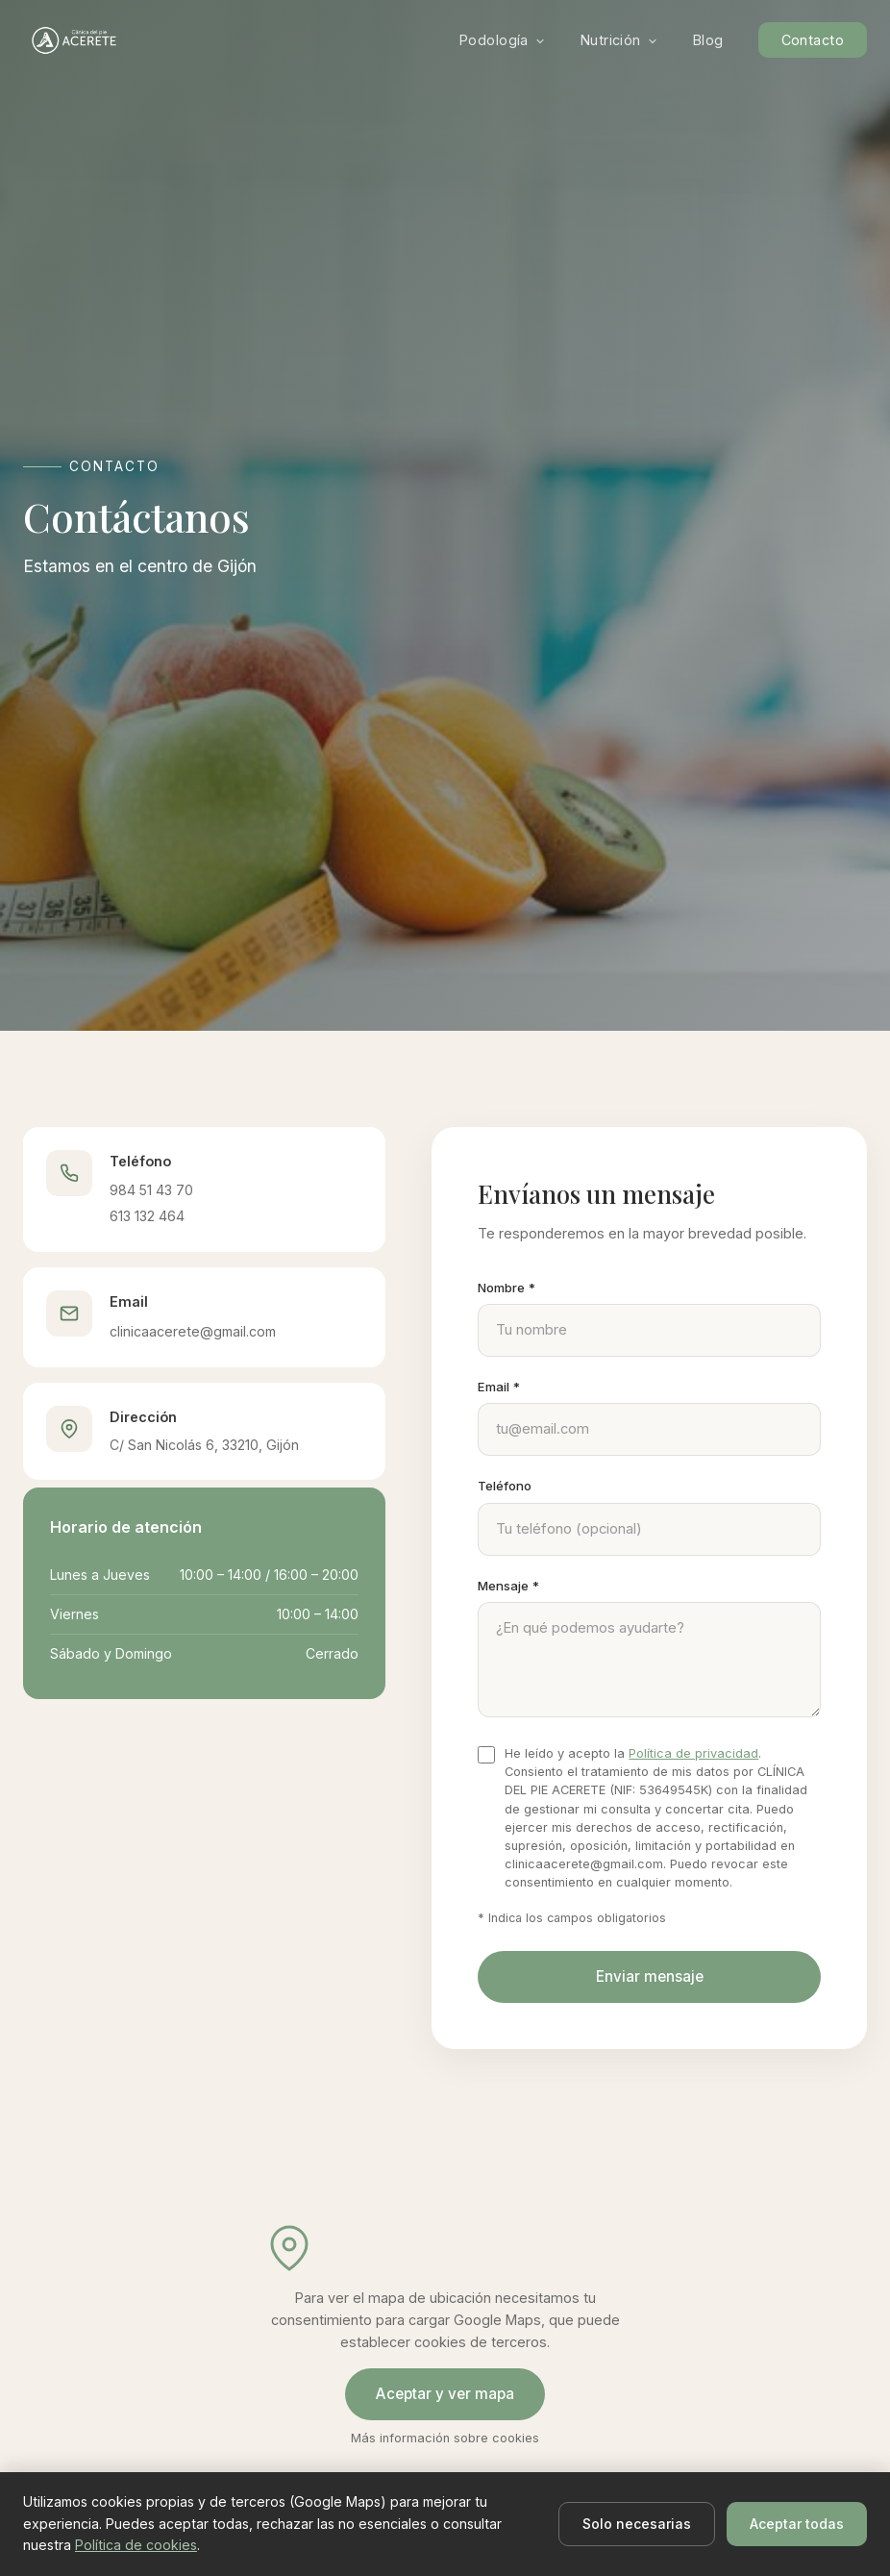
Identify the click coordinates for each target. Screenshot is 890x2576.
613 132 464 (147, 1216)
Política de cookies (136, 2545)
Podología (502, 40)
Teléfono (505, 1485)
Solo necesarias (636, 2523)
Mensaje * (508, 1585)
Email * (499, 1386)
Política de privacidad (693, 1753)
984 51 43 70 (151, 1190)
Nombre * (506, 1287)
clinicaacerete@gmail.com (193, 1331)
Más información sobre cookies (445, 2438)
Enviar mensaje (650, 1976)
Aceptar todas (797, 2523)
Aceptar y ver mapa (445, 2394)
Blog (708, 40)
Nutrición (619, 40)
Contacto (812, 40)
